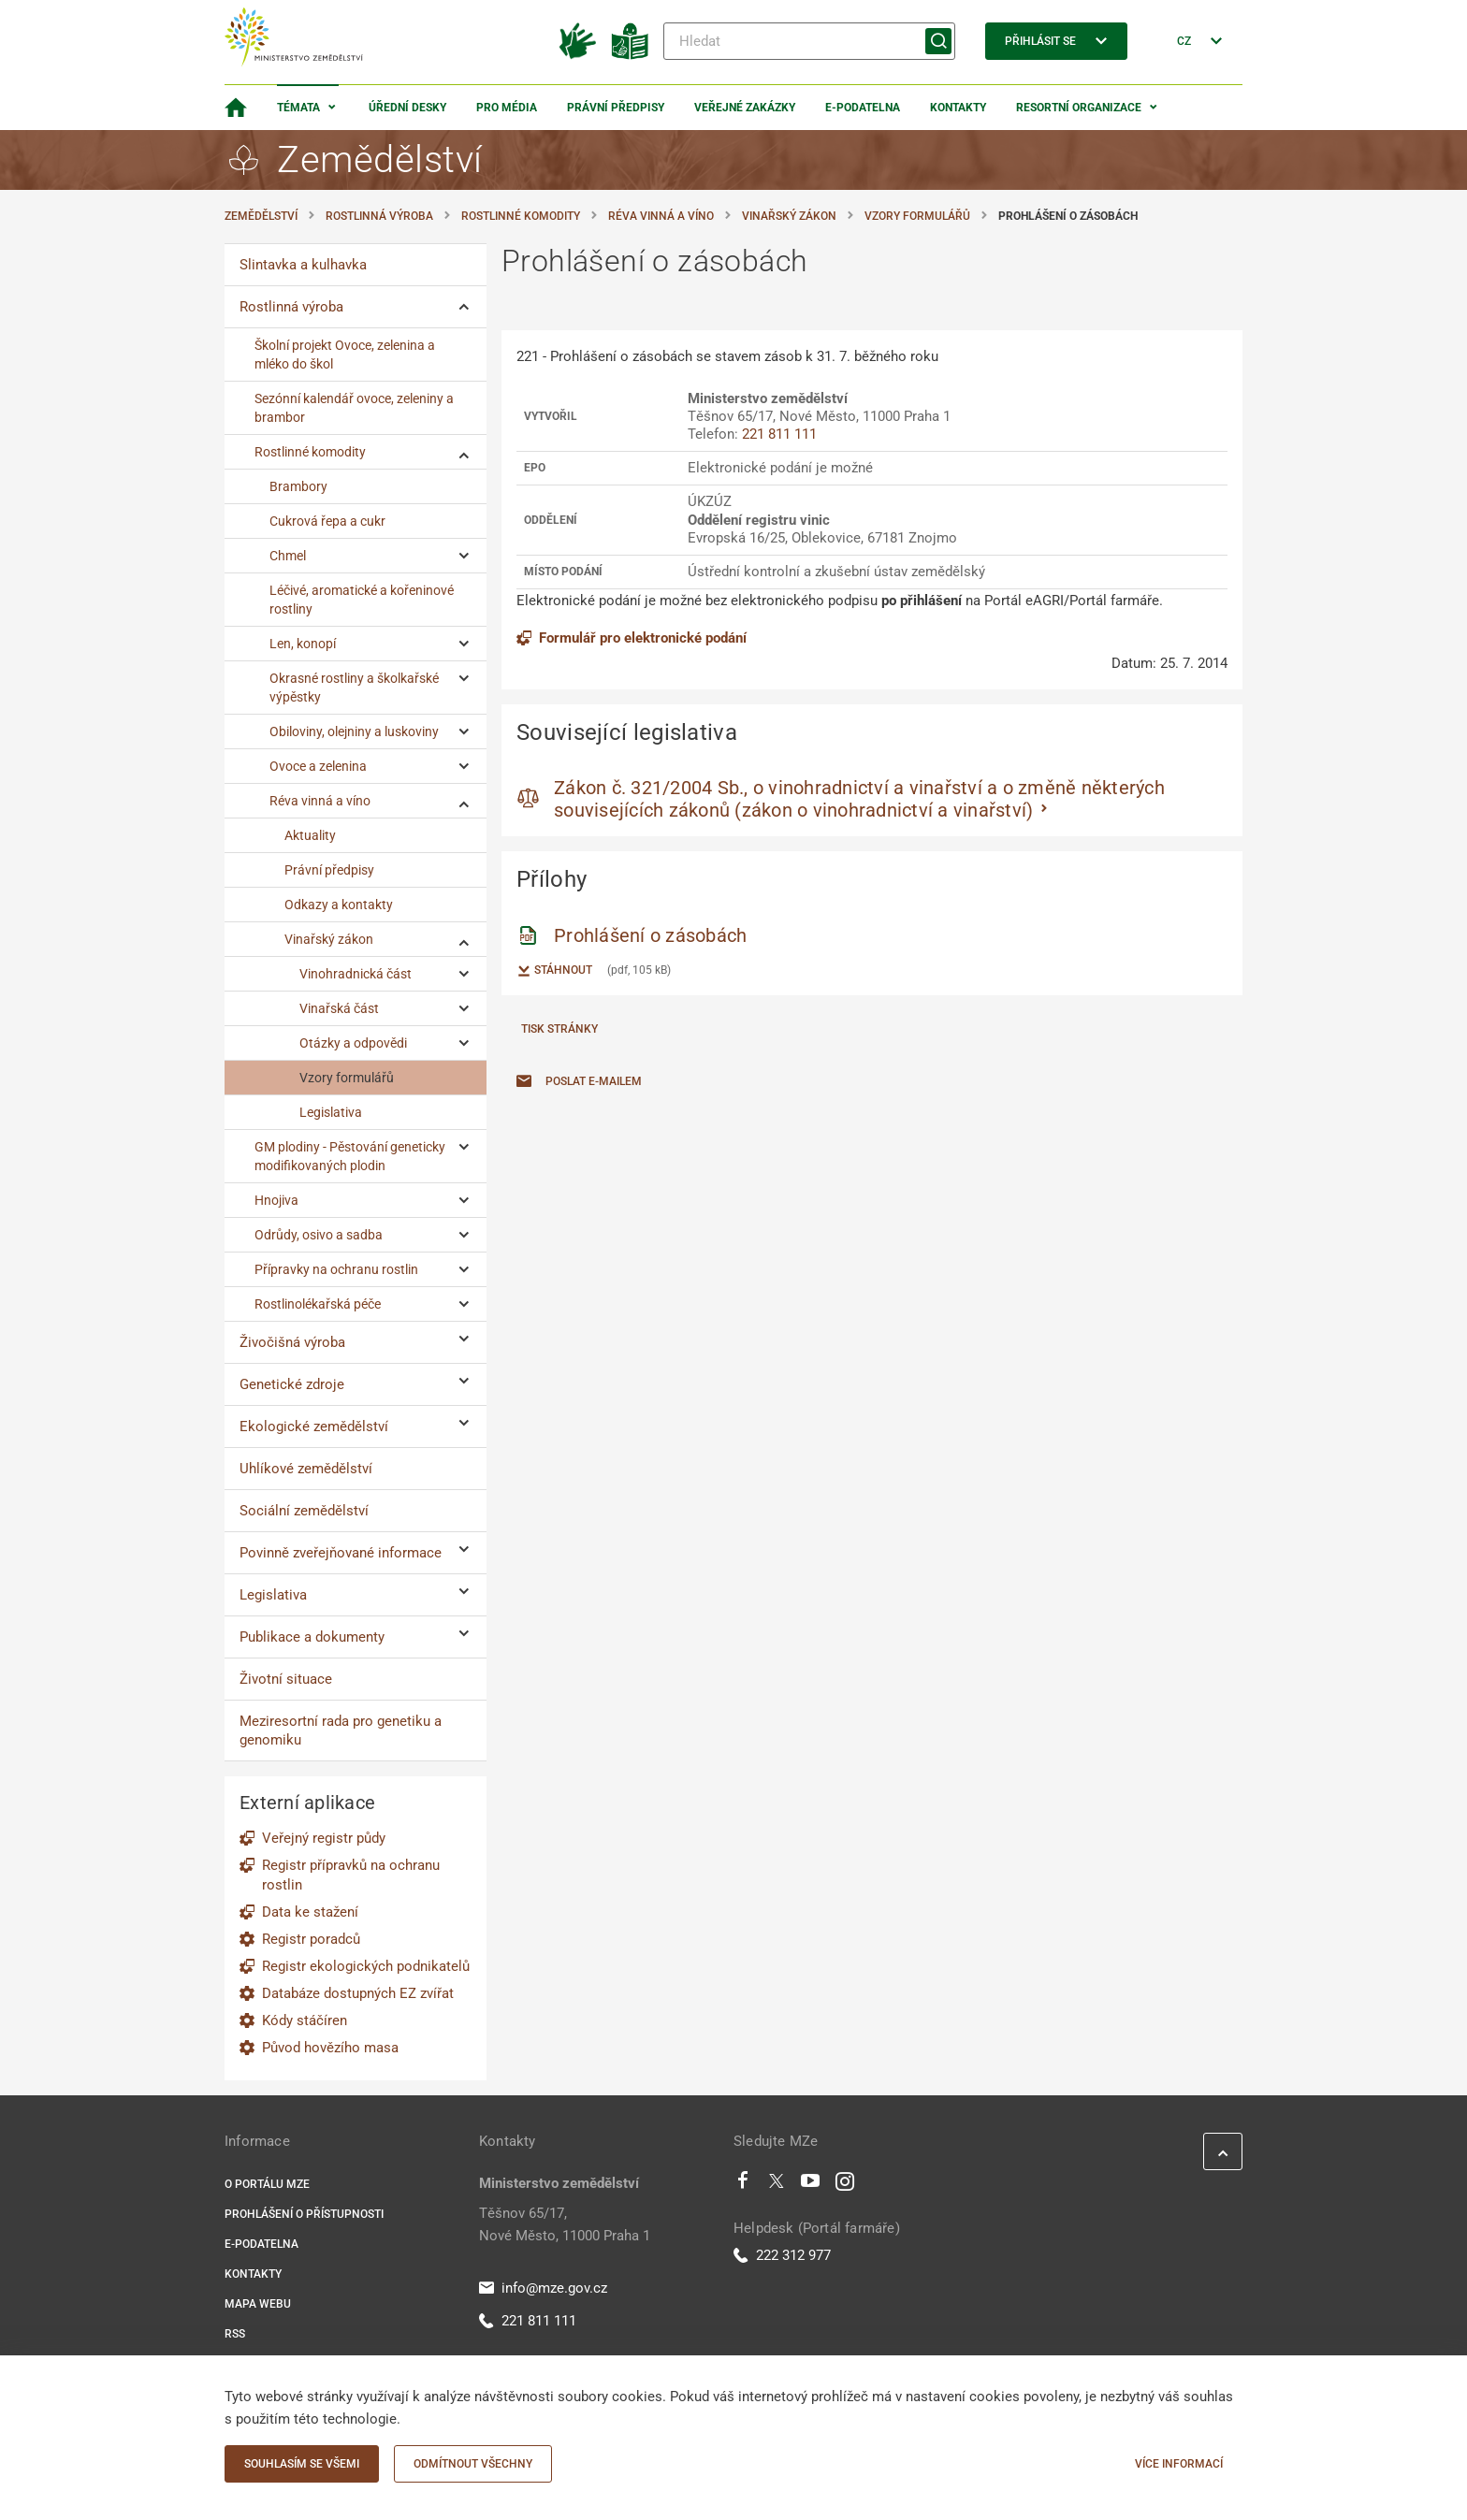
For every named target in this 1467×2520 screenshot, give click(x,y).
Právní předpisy (615, 107)
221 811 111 (779, 434)
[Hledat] (809, 41)
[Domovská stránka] (236, 107)
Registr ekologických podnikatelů (366, 1966)
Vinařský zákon (789, 216)
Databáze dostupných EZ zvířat (358, 1993)
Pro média (506, 107)
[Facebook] (743, 2185)
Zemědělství (261, 216)
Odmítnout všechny (473, 2463)
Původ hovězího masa (330, 2047)
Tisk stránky (559, 1029)
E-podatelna (862, 107)
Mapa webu (258, 2303)
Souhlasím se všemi (301, 2463)
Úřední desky (407, 107)
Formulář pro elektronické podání (631, 638)
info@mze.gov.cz (543, 2288)
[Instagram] (844, 2185)
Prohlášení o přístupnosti (304, 2214)
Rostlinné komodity (520, 216)
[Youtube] (811, 2185)
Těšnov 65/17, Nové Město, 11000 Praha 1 (564, 2224)
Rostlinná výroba (379, 216)
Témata (298, 107)
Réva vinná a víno (661, 216)
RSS (235, 2333)
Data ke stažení (310, 1912)
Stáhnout (554, 970)
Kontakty (958, 107)
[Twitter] (776, 2185)
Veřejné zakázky (744, 107)
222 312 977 (782, 2255)
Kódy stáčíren (304, 2020)
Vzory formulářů (917, 216)
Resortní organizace (1078, 107)
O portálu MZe (267, 2184)
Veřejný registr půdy (323, 1838)
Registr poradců (311, 1939)
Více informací (1179, 2463)
